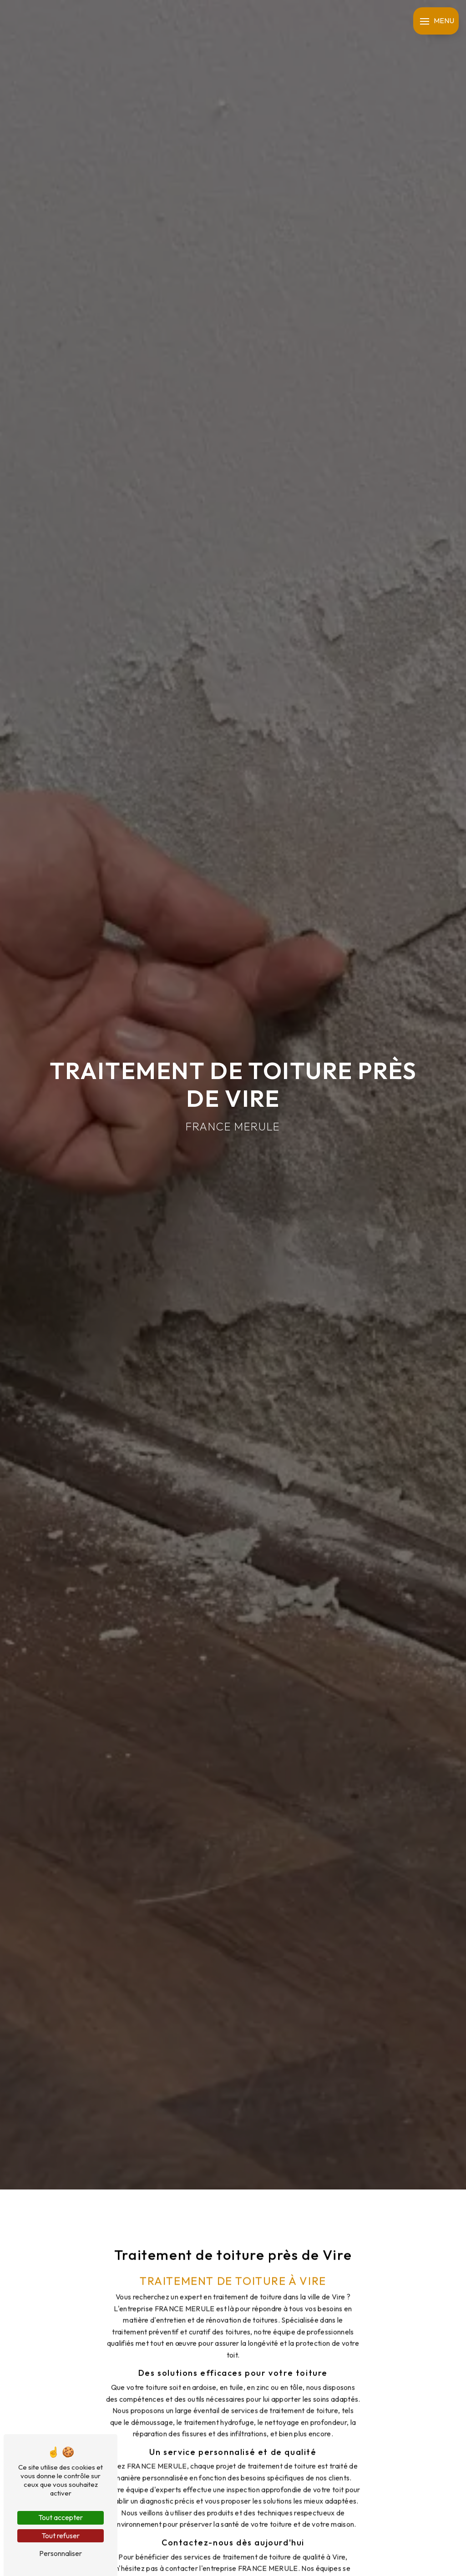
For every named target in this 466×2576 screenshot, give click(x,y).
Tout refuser (60, 2535)
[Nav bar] (436, 21)
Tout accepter (60, 2517)
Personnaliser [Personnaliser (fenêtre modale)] (60, 2553)
